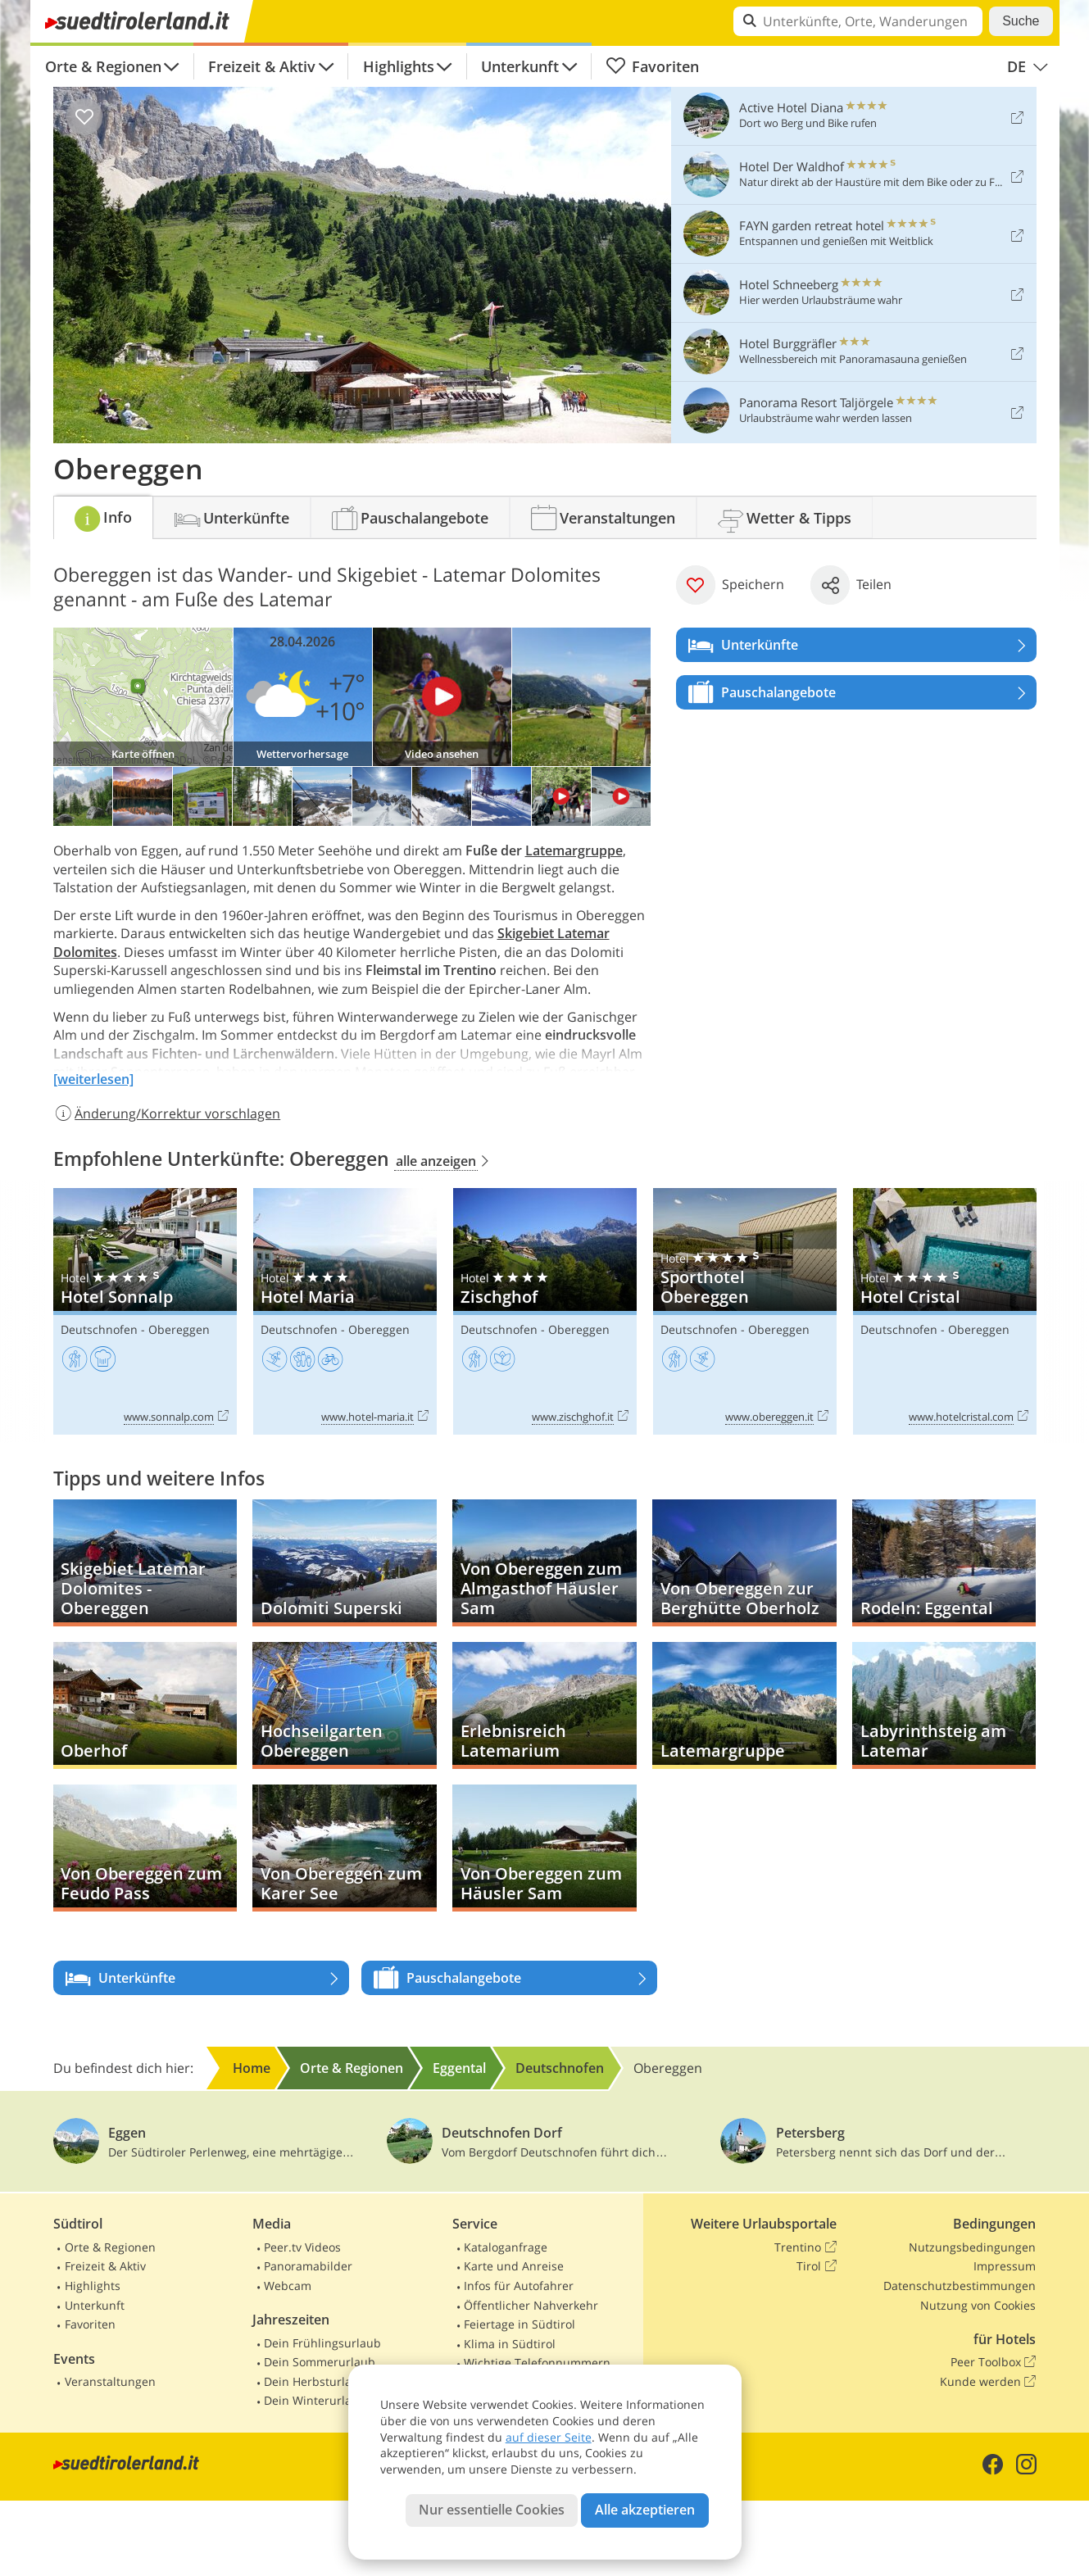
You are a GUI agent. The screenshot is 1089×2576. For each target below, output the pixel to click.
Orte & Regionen (103, 66)
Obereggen (179, 1329)
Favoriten (652, 66)
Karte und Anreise (514, 2266)
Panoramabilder (308, 2266)
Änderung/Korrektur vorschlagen (167, 1113)
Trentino (805, 2247)
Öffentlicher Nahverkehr (531, 2305)
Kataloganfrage (505, 2247)
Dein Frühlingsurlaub (322, 2343)
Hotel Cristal (945, 1311)
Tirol (816, 2266)
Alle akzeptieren (645, 2510)
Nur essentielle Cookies (492, 2510)
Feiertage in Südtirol (519, 2324)
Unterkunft (520, 66)
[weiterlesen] (93, 1079)
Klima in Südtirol (510, 2344)
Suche (1020, 21)
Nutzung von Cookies (978, 2305)
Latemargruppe (574, 850)
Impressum (1004, 2266)
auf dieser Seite (549, 2437)
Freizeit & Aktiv (261, 66)
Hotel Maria (345, 1311)
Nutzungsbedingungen (972, 2247)
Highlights (398, 66)
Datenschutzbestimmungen (959, 2285)
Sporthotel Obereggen (745, 1311)
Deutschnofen (99, 1329)
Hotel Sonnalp (145, 1311)
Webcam (287, 2285)
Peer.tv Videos (302, 2247)
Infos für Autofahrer (519, 2285)
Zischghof (545, 1311)
